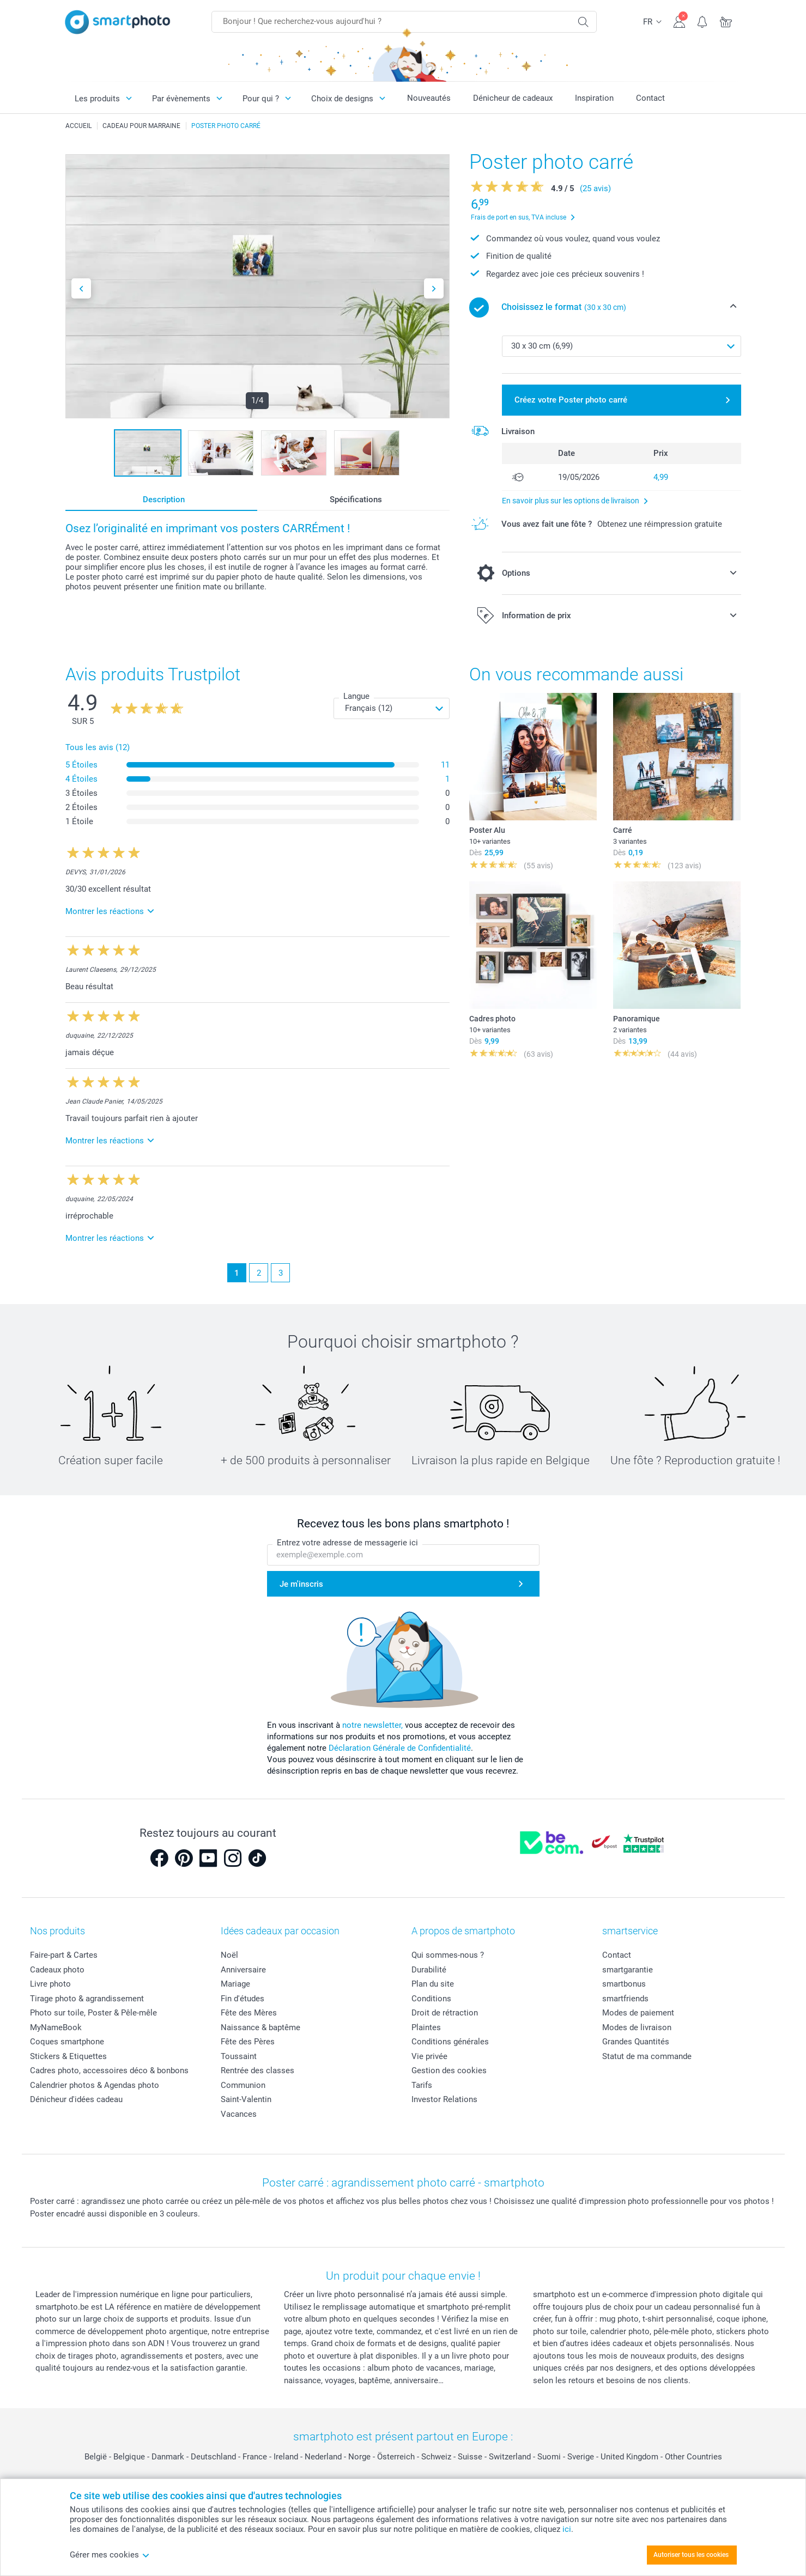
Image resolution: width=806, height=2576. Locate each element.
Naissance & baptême (260, 2027)
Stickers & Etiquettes (68, 2056)
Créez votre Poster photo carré (570, 400)
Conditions (431, 1998)
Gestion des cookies (449, 2070)
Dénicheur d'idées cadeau (76, 2099)
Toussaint (239, 2056)
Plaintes (426, 2027)
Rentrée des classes (257, 2070)
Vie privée (429, 2056)
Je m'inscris (301, 1584)
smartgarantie (627, 1970)
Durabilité (428, 1970)
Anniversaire (243, 1970)
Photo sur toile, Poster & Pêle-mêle (93, 2013)
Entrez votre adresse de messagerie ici (347, 1543)
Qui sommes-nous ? (447, 1955)
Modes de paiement (638, 2013)
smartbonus (624, 1984)
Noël (229, 1955)
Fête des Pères (248, 2042)
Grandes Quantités (635, 2042)
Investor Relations (444, 2099)
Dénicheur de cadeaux (513, 98)
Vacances (239, 2114)
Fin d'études (242, 1998)
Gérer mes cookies (110, 2555)
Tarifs (421, 2085)
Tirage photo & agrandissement (87, 1998)
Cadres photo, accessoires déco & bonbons (109, 2070)
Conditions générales (450, 2042)
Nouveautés (429, 98)
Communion (243, 2085)
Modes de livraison (636, 2027)
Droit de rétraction (444, 2013)
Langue (356, 696)
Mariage (235, 1984)
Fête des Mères (249, 2013)
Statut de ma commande (647, 2056)
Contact (650, 98)
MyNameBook (56, 2027)
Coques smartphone (67, 2042)
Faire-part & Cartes (64, 1955)
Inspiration (594, 98)
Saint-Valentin (246, 2099)
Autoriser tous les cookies (691, 2555)
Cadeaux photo (57, 1970)
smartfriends (625, 1998)
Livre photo (50, 1984)
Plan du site (432, 1984)
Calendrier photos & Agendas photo (94, 2085)
